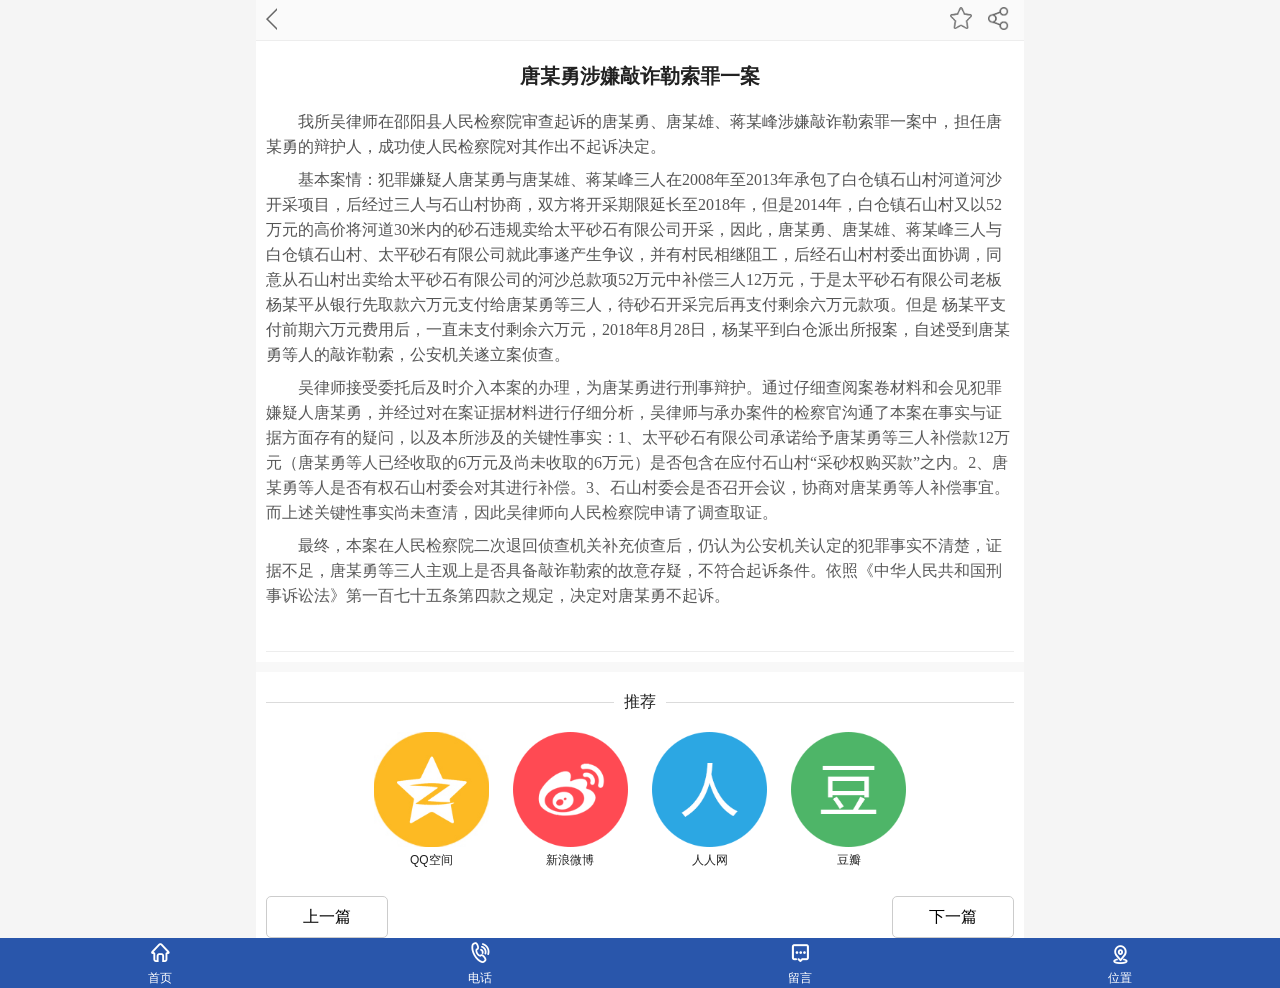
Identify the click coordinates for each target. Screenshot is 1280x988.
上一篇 (327, 916)
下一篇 (953, 916)
